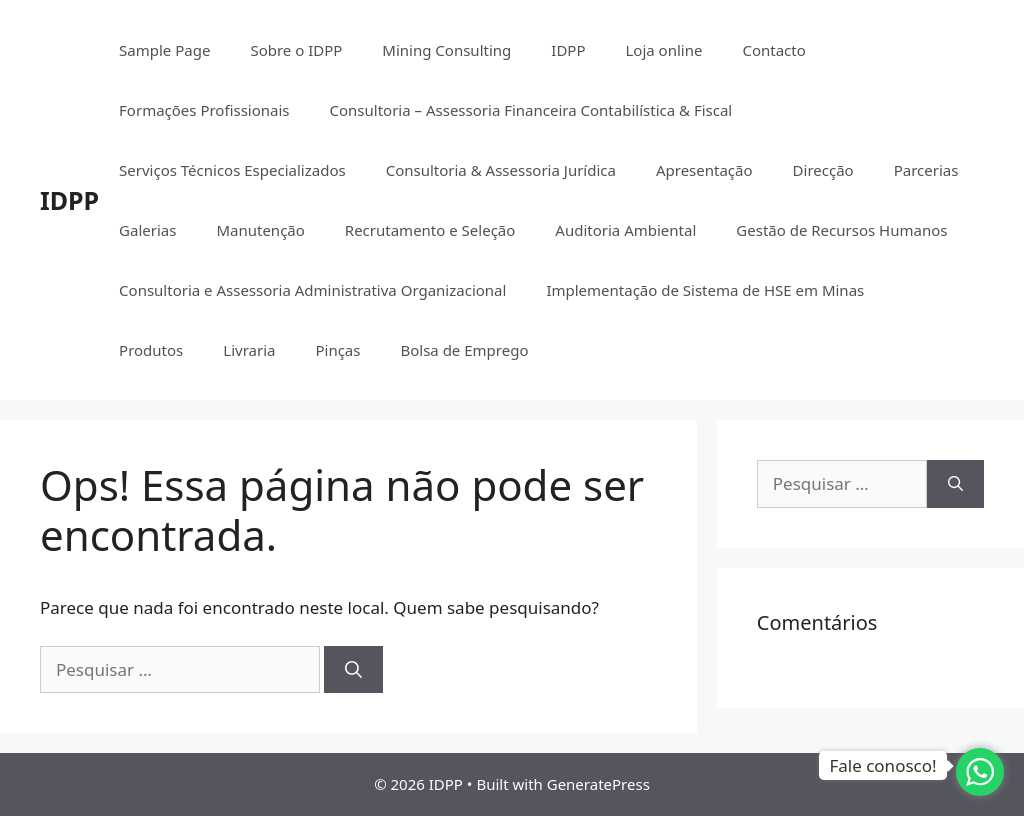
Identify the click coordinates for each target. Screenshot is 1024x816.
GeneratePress (598, 784)
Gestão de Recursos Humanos (841, 230)
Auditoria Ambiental (625, 230)
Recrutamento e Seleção (430, 230)
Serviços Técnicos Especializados (232, 170)
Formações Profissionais (204, 110)
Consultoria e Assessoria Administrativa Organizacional (312, 290)
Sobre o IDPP (296, 50)
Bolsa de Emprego (464, 350)
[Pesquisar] (353, 670)
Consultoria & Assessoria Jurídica (501, 170)
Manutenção (260, 230)
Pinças (337, 350)
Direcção (823, 170)
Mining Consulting (446, 50)
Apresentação (704, 170)
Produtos (151, 350)
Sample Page (164, 50)
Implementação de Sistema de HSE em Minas (705, 290)
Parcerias (926, 170)
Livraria (249, 350)
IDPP (69, 200)
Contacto (773, 50)
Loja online (663, 50)
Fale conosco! (882, 765)
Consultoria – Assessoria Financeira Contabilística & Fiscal (531, 110)
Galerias (147, 230)
